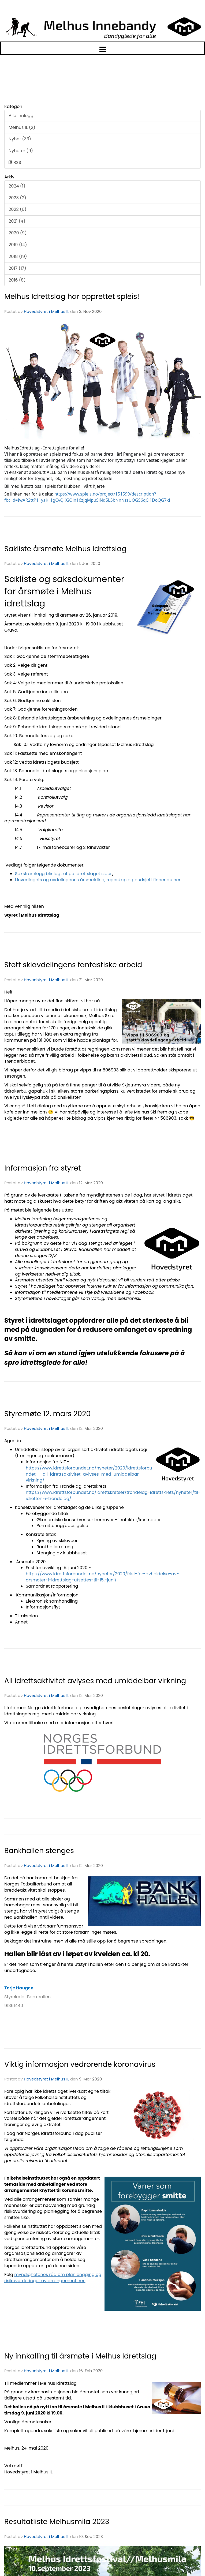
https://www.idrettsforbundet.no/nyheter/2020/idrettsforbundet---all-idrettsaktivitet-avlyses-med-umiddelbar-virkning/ (89, 1474)
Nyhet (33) (20, 139)
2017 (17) (17, 268)
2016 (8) (17, 280)
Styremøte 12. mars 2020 (47, 1414)
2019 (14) (18, 245)
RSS (15, 162)
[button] (102, 48)
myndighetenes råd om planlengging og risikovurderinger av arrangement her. (52, 2277)
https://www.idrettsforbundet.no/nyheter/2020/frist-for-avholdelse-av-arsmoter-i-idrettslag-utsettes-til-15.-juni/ (102, 1577)
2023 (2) (17, 198)
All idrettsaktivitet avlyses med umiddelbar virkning (95, 1681)
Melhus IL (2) (22, 127)
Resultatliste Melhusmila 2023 (56, 2521)
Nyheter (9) (21, 151)
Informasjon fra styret (42, 1168)
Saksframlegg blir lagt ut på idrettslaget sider (63, 874)
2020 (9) (18, 233)
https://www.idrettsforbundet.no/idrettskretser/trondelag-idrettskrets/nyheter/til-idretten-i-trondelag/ (113, 1495)
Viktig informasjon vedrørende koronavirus (79, 2064)
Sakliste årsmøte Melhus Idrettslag (65, 549)
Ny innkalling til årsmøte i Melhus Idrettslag (80, 2356)
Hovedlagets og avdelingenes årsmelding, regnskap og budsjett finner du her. (98, 880)
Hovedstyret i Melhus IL (46, 311)
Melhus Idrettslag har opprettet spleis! (71, 296)
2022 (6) (18, 209)
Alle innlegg (21, 116)
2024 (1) (17, 186)
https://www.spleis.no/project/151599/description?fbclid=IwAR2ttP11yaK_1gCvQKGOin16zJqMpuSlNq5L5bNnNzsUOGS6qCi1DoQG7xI (87, 497)
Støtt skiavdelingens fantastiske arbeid (73, 965)
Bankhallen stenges (39, 1850)
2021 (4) (17, 221)
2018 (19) (18, 256)
